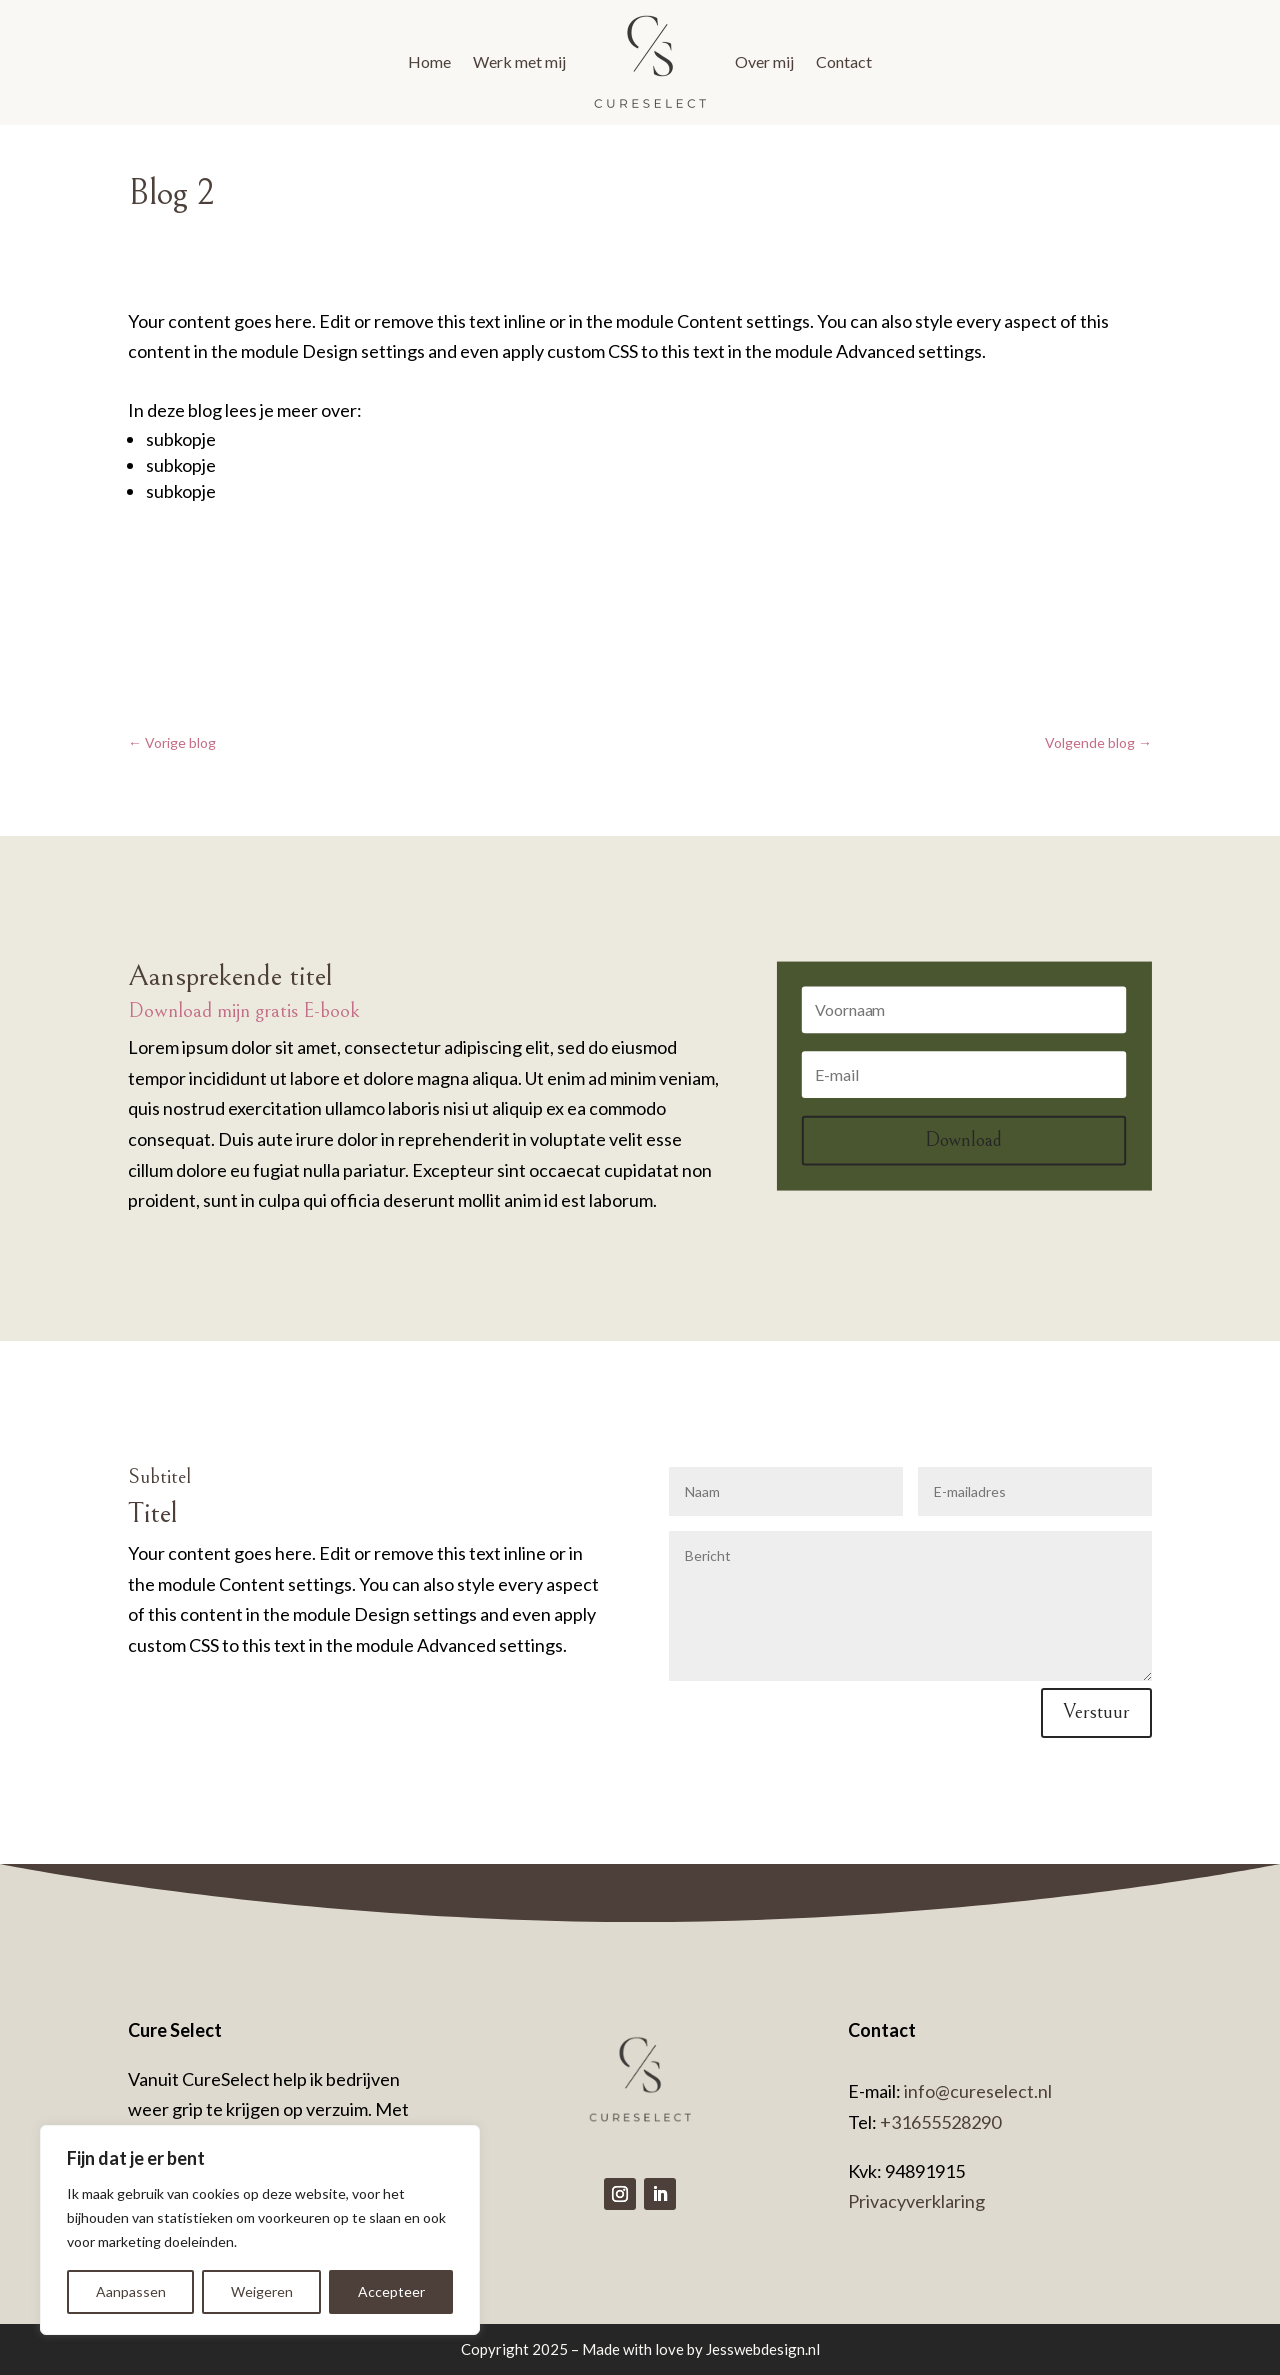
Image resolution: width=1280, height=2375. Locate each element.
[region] (260, 2230)
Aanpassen (131, 2291)
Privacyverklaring (916, 2201)
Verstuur (1096, 1712)
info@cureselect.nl (976, 2091)
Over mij (764, 61)
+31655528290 (940, 2122)
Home (429, 61)
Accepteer (391, 2291)
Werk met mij (519, 61)
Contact (844, 61)
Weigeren (262, 2291)
